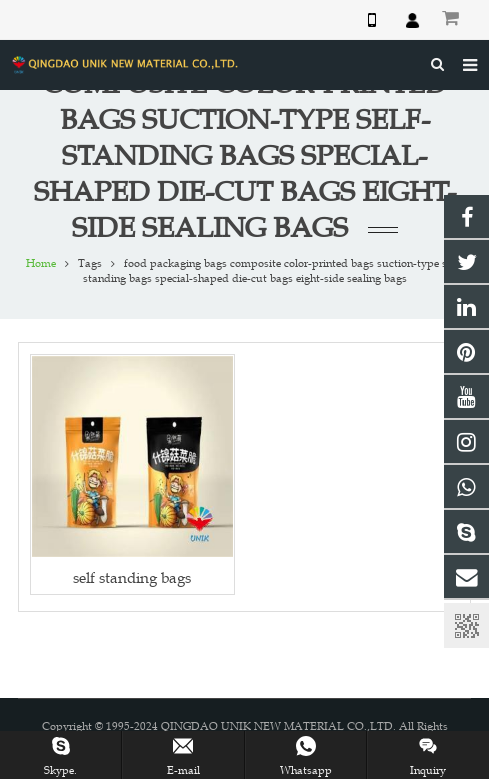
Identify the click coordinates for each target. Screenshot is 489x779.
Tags (90, 263)
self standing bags (132, 577)
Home (41, 263)
